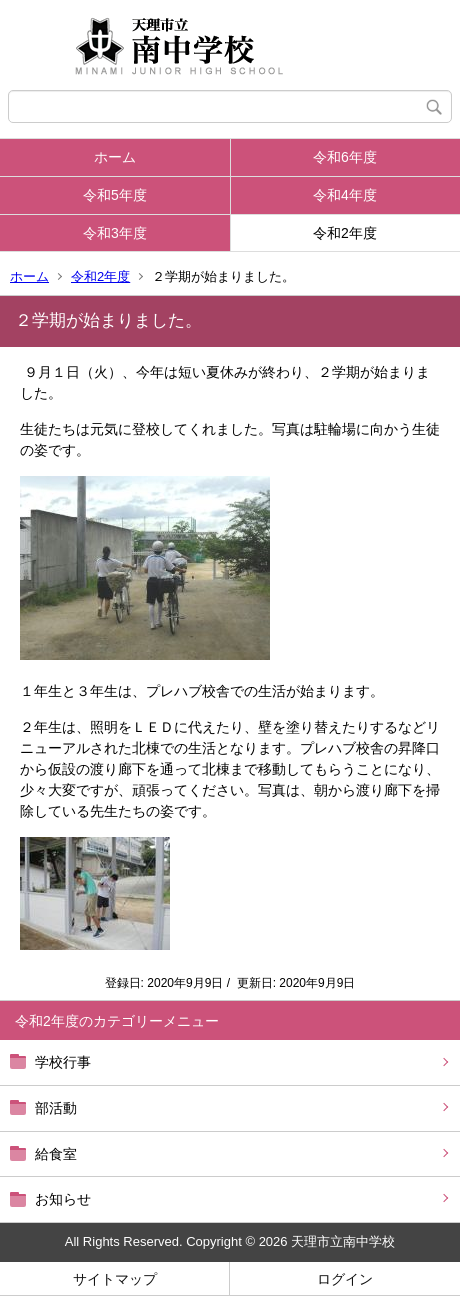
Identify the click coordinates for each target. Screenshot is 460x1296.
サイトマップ (115, 1279)
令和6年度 (345, 157)
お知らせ (63, 1199)
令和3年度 (115, 233)
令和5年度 (115, 195)
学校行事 (63, 1062)
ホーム (115, 157)
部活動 (56, 1108)
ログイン (345, 1279)
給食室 (56, 1154)
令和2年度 (345, 233)
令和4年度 (345, 195)
